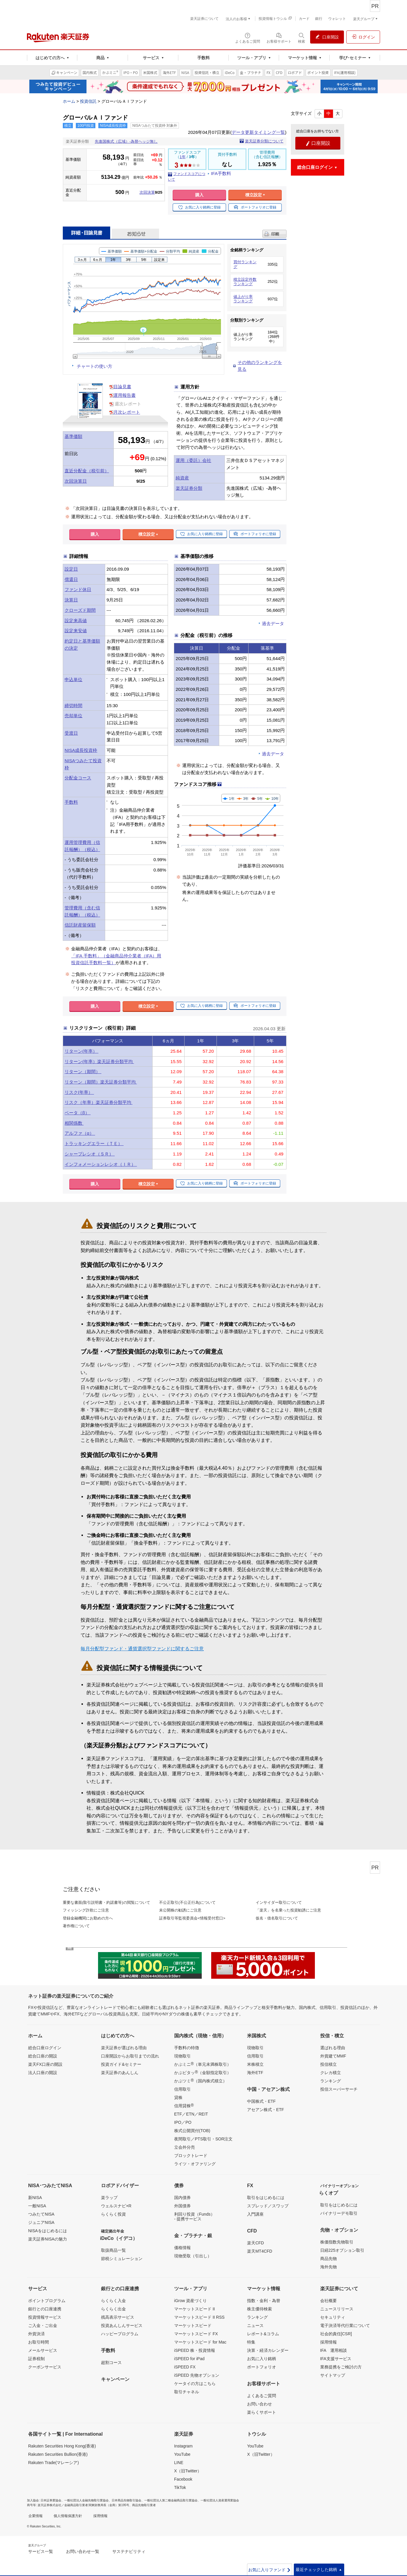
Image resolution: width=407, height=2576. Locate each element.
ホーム (69, 101)
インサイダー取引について (279, 1902)
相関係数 (74, 1123)
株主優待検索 (259, 2309)
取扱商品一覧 (113, 2250)
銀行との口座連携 (44, 2309)
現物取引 (182, 2056)
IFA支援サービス (335, 2358)
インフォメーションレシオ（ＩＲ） (101, 1164)
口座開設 (317, 143)
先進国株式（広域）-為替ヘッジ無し (126, 141)
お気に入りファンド (269, 2569)
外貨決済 (36, 2333)
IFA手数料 (221, 173)
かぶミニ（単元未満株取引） (202, 2064)
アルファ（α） (80, 1133)
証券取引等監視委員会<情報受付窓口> (192, 1918)
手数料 (71, 802)
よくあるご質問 (261, 2395)
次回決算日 (76, 481)
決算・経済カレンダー (268, 2350)
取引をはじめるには (265, 2197)
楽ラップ (109, 2197)
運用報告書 (124, 395)
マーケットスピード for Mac (200, 2342)
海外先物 (328, 2266)
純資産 (182, 477)
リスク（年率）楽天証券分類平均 (98, 1102)
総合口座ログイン (44, 2047)
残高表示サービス (117, 2317)
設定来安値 (76, 630)
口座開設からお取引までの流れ (130, 2056)
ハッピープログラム (119, 2333)
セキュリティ (332, 2317)
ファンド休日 (78, 589)
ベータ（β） (78, 1112)
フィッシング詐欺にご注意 (86, 1910)
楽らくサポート (261, 2412)
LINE (178, 2462)
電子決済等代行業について (345, 2325)
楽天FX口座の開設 (45, 2064)
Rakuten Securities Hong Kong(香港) (62, 2446)
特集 (251, 2342)
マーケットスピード (192, 2325)
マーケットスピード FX (196, 2333)
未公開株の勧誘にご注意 (180, 1910)
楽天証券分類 (189, 488)
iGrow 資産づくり (190, 2300)
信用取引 (182, 2089)
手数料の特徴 (186, 2047)
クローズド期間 (80, 610)
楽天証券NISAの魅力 (47, 2239)
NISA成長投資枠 (81, 750)
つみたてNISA (41, 2214)
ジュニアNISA (41, 2222)
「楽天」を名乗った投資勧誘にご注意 (288, 1910)
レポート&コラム (263, 2333)
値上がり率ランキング (243, 299)
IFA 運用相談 (333, 2350)
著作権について (76, 1926)
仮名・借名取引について (277, 1918)
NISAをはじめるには (47, 2230)
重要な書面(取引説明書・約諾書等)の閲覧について (106, 1902)
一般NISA (37, 2205)
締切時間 (73, 705)
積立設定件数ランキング (245, 281)
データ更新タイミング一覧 (258, 132)
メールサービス (42, 2350)
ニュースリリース (336, 2309)
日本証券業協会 (51, 2500)
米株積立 (255, 2064)
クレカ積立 (330, 2072)
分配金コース (78, 777)
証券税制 (36, 2358)
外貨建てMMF (333, 2056)
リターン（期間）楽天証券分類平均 (101, 1081)
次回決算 (147, 192)
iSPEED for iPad (189, 2358)
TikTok (180, 2487)
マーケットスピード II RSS (199, 2317)
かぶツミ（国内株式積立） (200, 2080)
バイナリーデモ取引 (339, 2213)
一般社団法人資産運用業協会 (220, 2500)
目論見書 (122, 386)
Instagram (183, 2446)
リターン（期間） (83, 1071)
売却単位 (73, 715)
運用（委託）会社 (193, 460)
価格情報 (182, 2247)
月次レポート (126, 412)
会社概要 (328, 2300)
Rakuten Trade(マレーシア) (53, 2462)
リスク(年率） (79, 1092)
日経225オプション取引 (342, 2250)
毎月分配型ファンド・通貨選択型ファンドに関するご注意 (142, 1648)
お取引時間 (38, 2342)
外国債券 (182, 2205)
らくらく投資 (113, 2214)
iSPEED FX (185, 2367)
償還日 (71, 579)
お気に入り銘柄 (261, 2358)
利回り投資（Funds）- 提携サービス (194, 2216)
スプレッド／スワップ (268, 2205)
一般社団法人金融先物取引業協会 (86, 2500)
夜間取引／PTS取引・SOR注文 (203, 2139)
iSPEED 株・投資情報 (194, 2350)
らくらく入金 (113, 2300)
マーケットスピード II (194, 2309)
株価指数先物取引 (336, 2242)
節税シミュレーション (121, 2258)
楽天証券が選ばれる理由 (124, 2047)
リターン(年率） (81, 1051)
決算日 (71, 599)
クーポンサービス (44, 2367)
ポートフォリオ (261, 2367)
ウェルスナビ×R (116, 2205)
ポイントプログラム (46, 2300)
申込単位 (73, 679)
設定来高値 (76, 620)
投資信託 (88, 101)
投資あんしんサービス (121, 2325)
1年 (182, 157)
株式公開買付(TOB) (192, 2130)
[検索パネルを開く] (301, 38)
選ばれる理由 (332, 2047)
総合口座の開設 (42, 2056)
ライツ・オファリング (195, 2163)
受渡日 (71, 733)
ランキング (330, 2081)
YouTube (182, 2454)
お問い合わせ (259, 2404)
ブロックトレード (190, 2155)
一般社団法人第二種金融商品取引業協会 (171, 2500)
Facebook (183, 2479)
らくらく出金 (113, 2309)
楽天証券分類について (264, 141)
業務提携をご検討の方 (341, 2367)
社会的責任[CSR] (336, 2333)
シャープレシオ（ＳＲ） (90, 1153)
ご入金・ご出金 (42, 2325)
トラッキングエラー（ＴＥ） (94, 1143)
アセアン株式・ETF (265, 2109)
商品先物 (328, 2258)
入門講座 (255, 2214)
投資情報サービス (44, 2317)
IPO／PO (182, 2122)
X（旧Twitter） (188, 2471)
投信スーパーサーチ (339, 2089)
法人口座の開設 (42, 2072)
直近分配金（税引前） (87, 470)
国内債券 (182, 2197)
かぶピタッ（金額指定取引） (202, 2072)
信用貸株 (184, 2105)
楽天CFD (255, 2242)
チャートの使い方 (94, 366)
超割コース (111, 2362)
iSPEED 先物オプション (196, 2375)
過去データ (273, 623)
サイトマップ (332, 2375)
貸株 (178, 2097)
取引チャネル (186, 2391)
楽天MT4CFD (259, 2251)
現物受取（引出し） (192, 2256)
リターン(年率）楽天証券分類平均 (99, 1061)
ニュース (255, 2325)
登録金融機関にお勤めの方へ (88, 1918)
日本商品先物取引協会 (126, 2500)
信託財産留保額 (80, 924)
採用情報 (328, 2342)
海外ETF (255, 2072)
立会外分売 (184, 2147)
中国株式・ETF (261, 2101)
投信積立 (328, 2064)
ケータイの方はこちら (195, 2383)
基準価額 (73, 436)
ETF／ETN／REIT (191, 2114)
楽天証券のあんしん (119, 2072)
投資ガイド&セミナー (121, 2064)
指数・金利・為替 (263, 2300)
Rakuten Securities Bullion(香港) (58, 2454)
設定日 (71, 569)
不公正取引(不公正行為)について (187, 1902)
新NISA (35, 2197)
